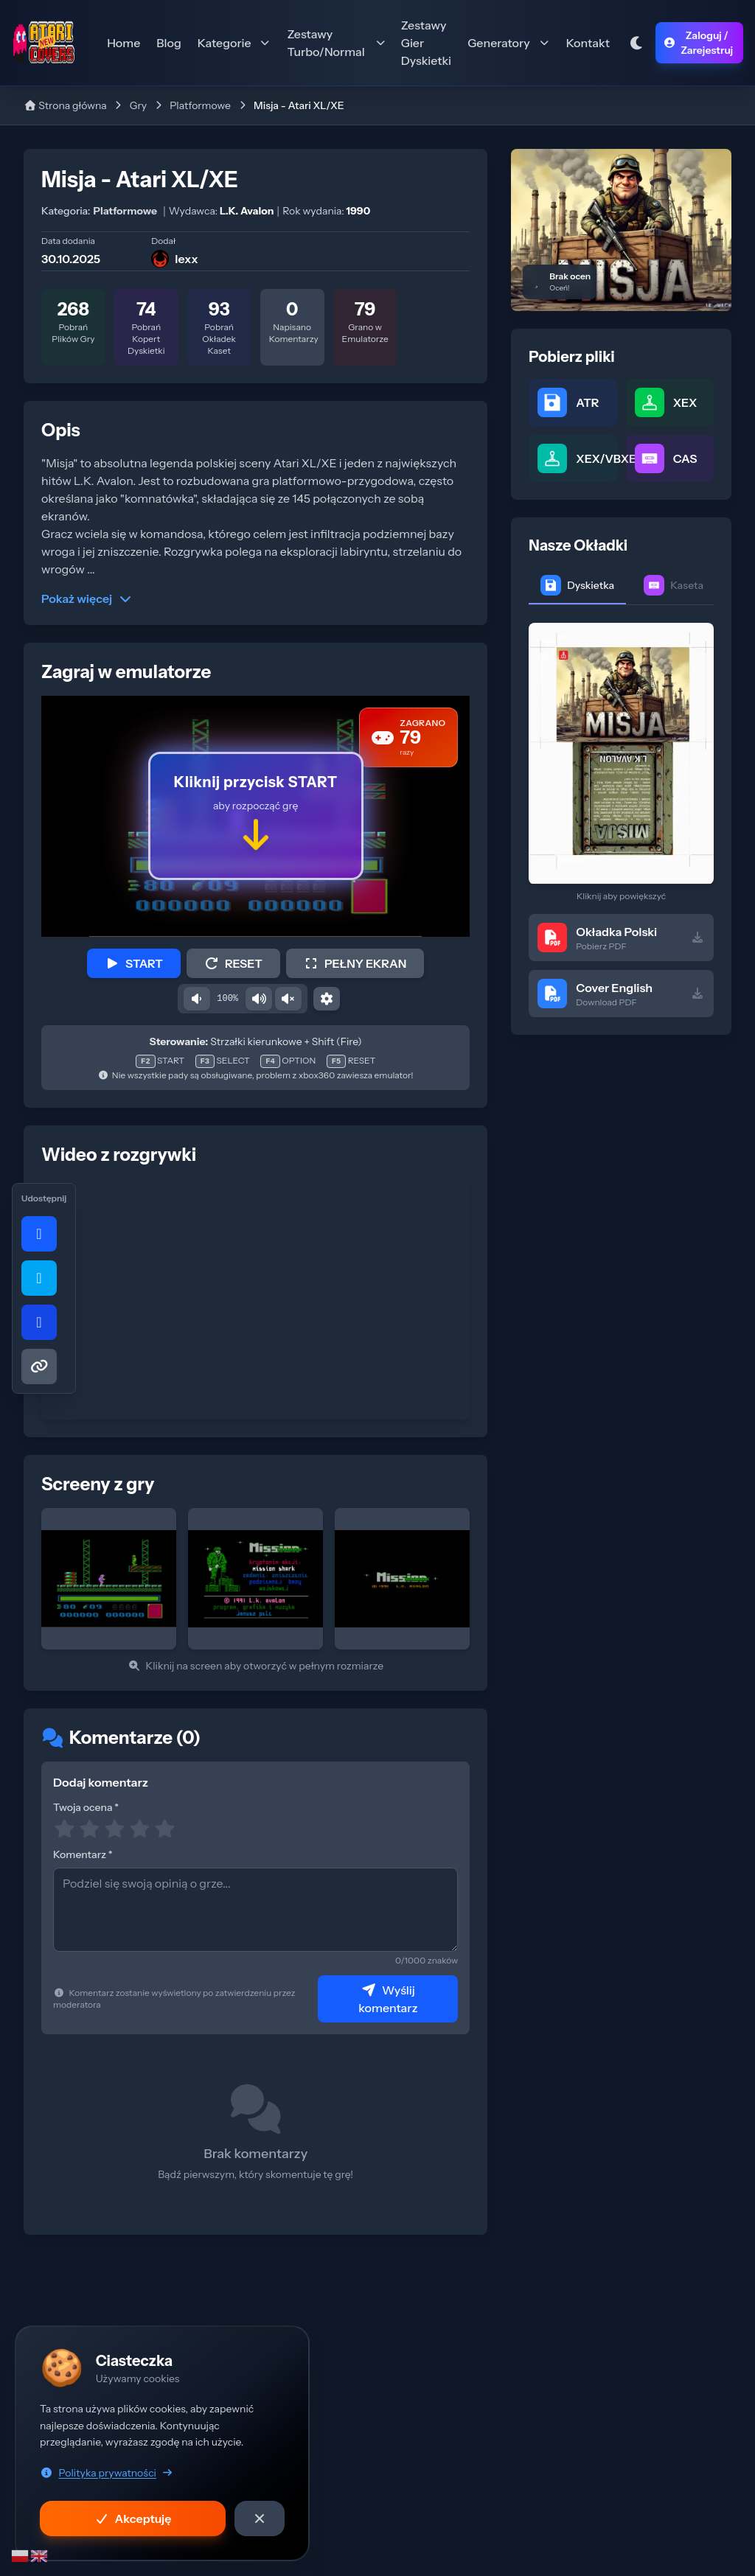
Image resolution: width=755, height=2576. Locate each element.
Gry (138, 105)
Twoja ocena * (86, 1807)
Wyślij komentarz (387, 1999)
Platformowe (200, 105)
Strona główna (65, 105)
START (134, 963)
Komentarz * (83, 1854)
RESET (233, 963)
